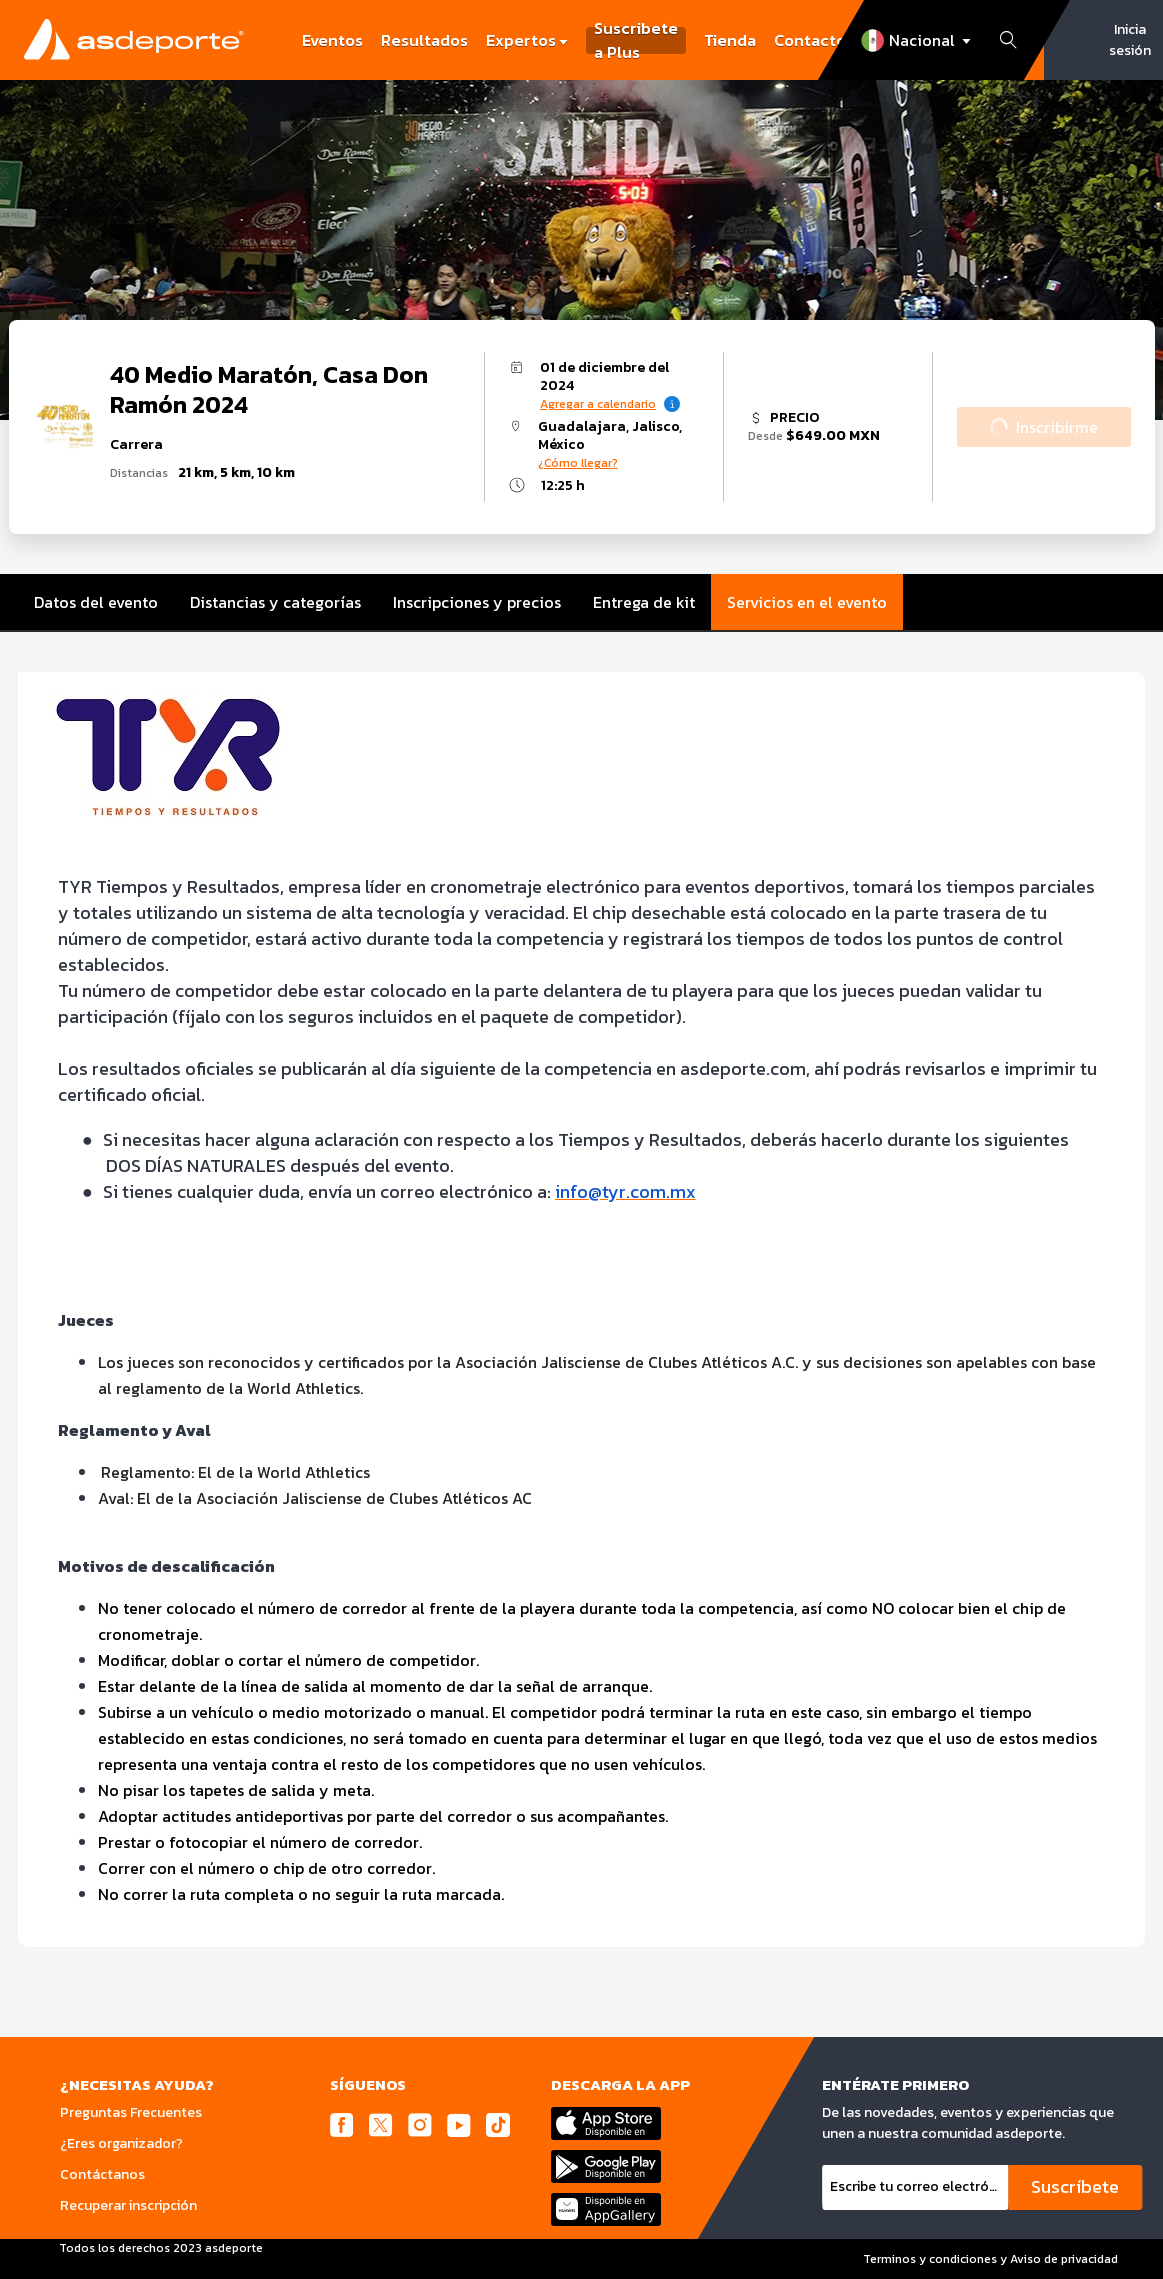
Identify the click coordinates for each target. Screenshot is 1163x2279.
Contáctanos (102, 2174)
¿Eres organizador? (121, 2143)
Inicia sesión (1130, 40)
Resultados (424, 40)
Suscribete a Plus (636, 40)
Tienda (730, 40)
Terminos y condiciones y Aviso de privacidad (990, 2259)
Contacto (810, 40)
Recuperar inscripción (128, 2205)
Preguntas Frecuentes (131, 2112)
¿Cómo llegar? (578, 463)
